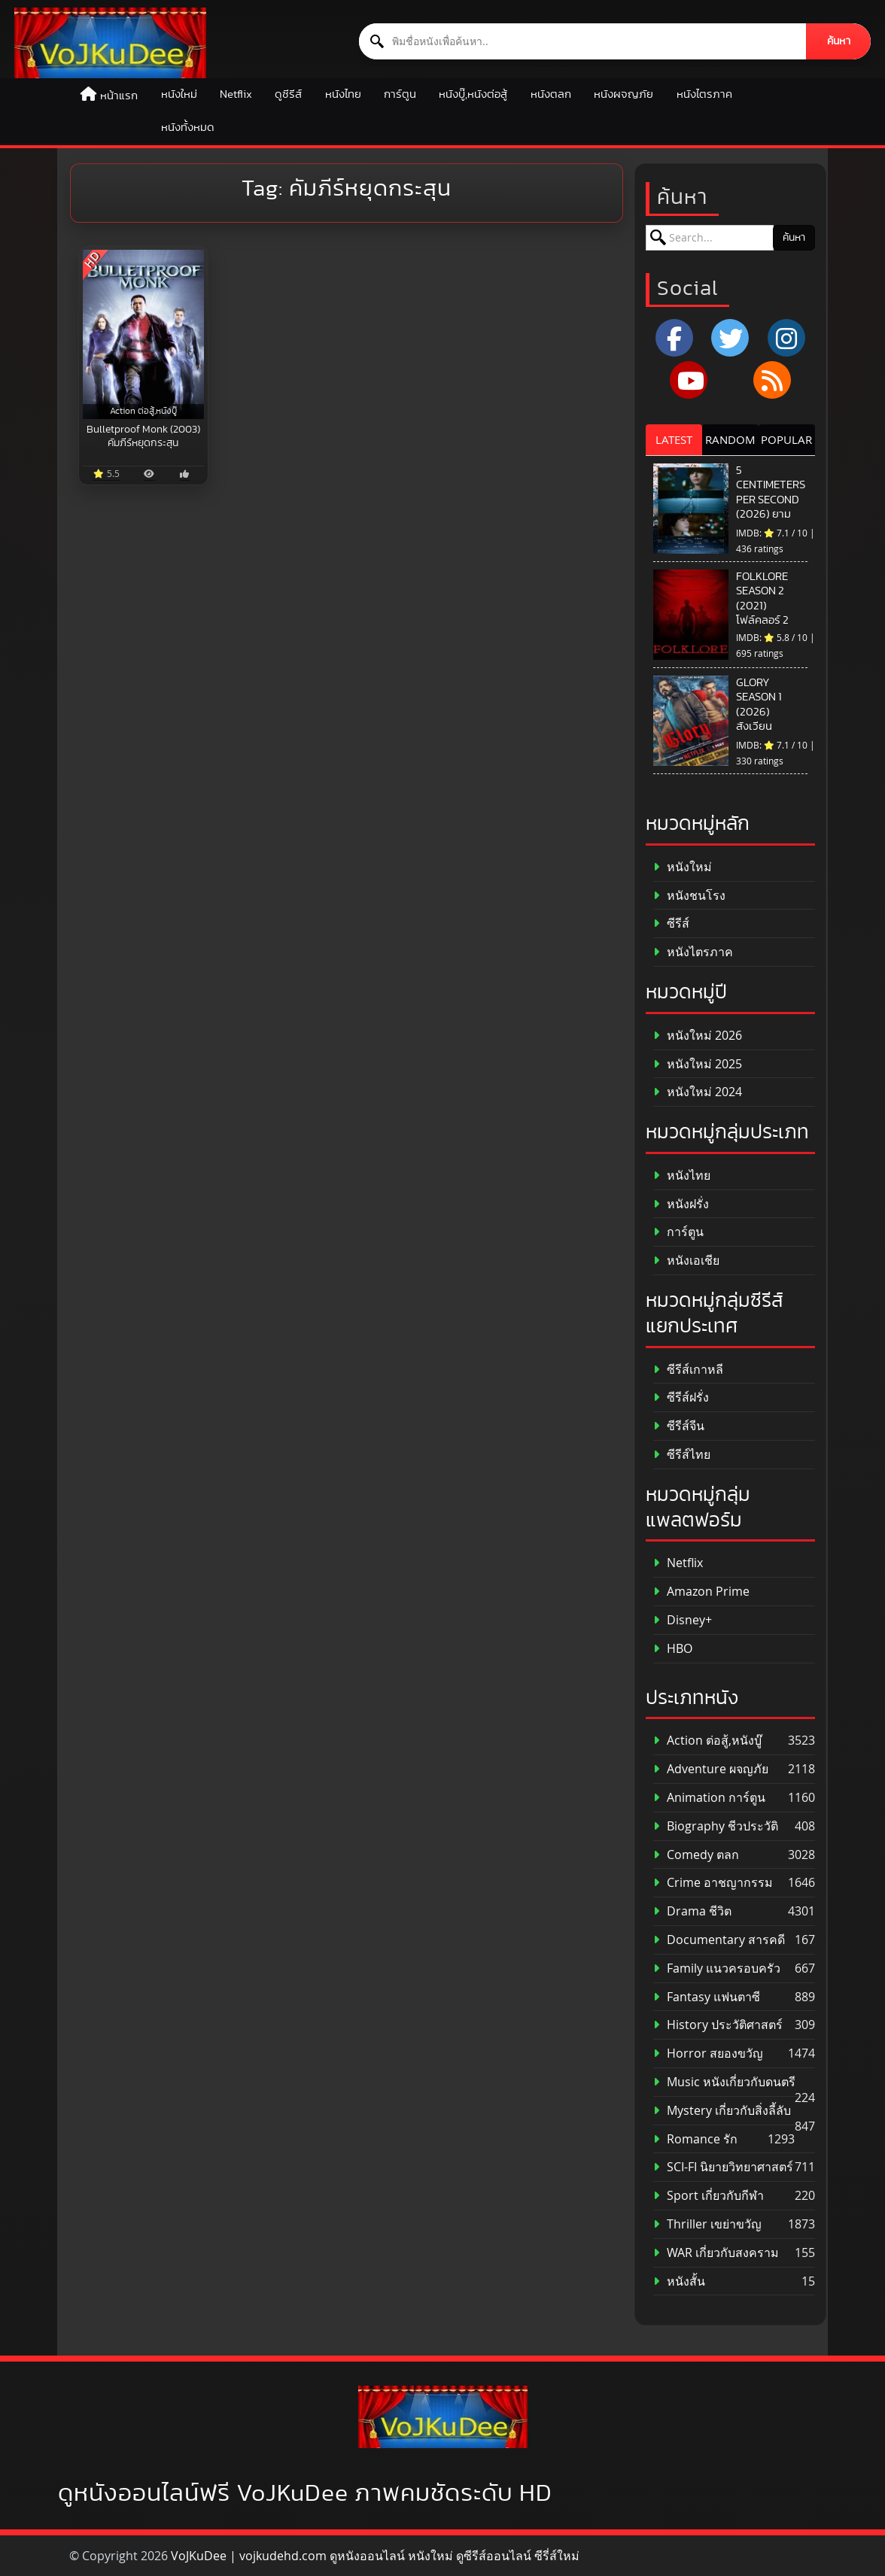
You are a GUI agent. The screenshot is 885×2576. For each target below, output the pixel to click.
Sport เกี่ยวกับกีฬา (708, 2196)
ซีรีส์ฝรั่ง (681, 1397)
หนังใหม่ (179, 94)
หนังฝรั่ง (681, 1204)
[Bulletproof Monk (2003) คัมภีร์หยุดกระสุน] (143, 334)
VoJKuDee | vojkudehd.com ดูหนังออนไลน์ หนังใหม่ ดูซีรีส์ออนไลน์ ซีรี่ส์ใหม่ (375, 2555)
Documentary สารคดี (719, 1940)
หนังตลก (551, 94)
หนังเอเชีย (686, 1260)
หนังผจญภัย (623, 94)
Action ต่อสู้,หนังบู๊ (707, 1740)
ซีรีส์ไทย (681, 1455)
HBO (672, 1649)
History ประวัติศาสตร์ (718, 2025)
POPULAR (786, 439)
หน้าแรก (119, 96)
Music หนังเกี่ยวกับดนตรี (724, 2082)
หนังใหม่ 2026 (697, 1035)
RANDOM (730, 439)
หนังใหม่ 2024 (697, 1092)
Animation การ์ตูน (709, 1798)
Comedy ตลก (696, 1855)
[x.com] (730, 338)
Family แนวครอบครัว (716, 1968)
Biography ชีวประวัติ (715, 1826)
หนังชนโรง (689, 896)
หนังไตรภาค (704, 94)
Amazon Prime (701, 1591)
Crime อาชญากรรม (713, 1883)
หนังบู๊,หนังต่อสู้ (473, 94)
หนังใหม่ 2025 (697, 1064)
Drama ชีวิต (692, 1911)
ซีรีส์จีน (678, 1426)
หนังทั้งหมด (187, 127)
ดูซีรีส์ (288, 94)
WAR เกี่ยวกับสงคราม (716, 2253)
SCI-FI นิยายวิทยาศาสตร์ (723, 2167)
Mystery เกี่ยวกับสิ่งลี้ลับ (722, 2111)
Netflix (236, 94)
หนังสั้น (679, 2281)
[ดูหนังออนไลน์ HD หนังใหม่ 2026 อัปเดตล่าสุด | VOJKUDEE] (110, 43)
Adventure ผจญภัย (710, 1769)
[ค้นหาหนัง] (583, 41)
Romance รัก (695, 2139)
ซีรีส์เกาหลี (688, 1370)
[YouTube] (688, 380)
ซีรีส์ (671, 923)
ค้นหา (838, 41)
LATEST (673, 439)
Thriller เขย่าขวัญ (707, 2224)
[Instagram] (786, 338)
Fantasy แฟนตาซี (706, 1997)
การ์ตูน (400, 94)
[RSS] (772, 380)
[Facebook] (674, 338)
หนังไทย (343, 94)
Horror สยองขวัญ (708, 2053)
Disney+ (682, 1620)
